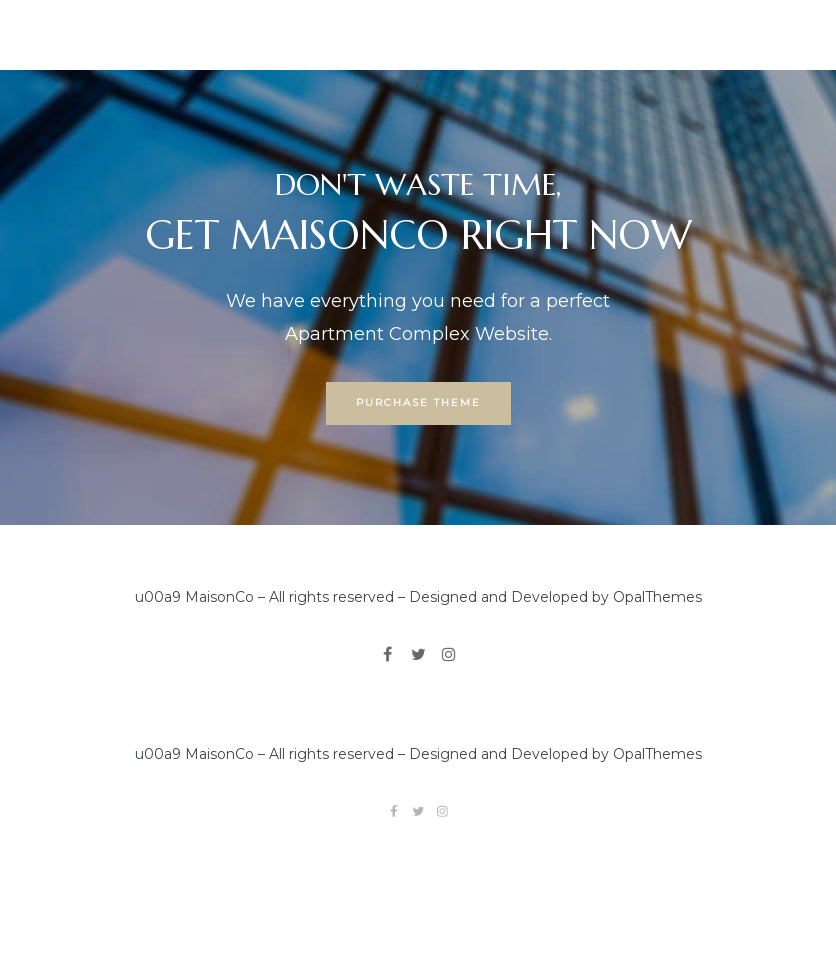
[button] (418, 404)
